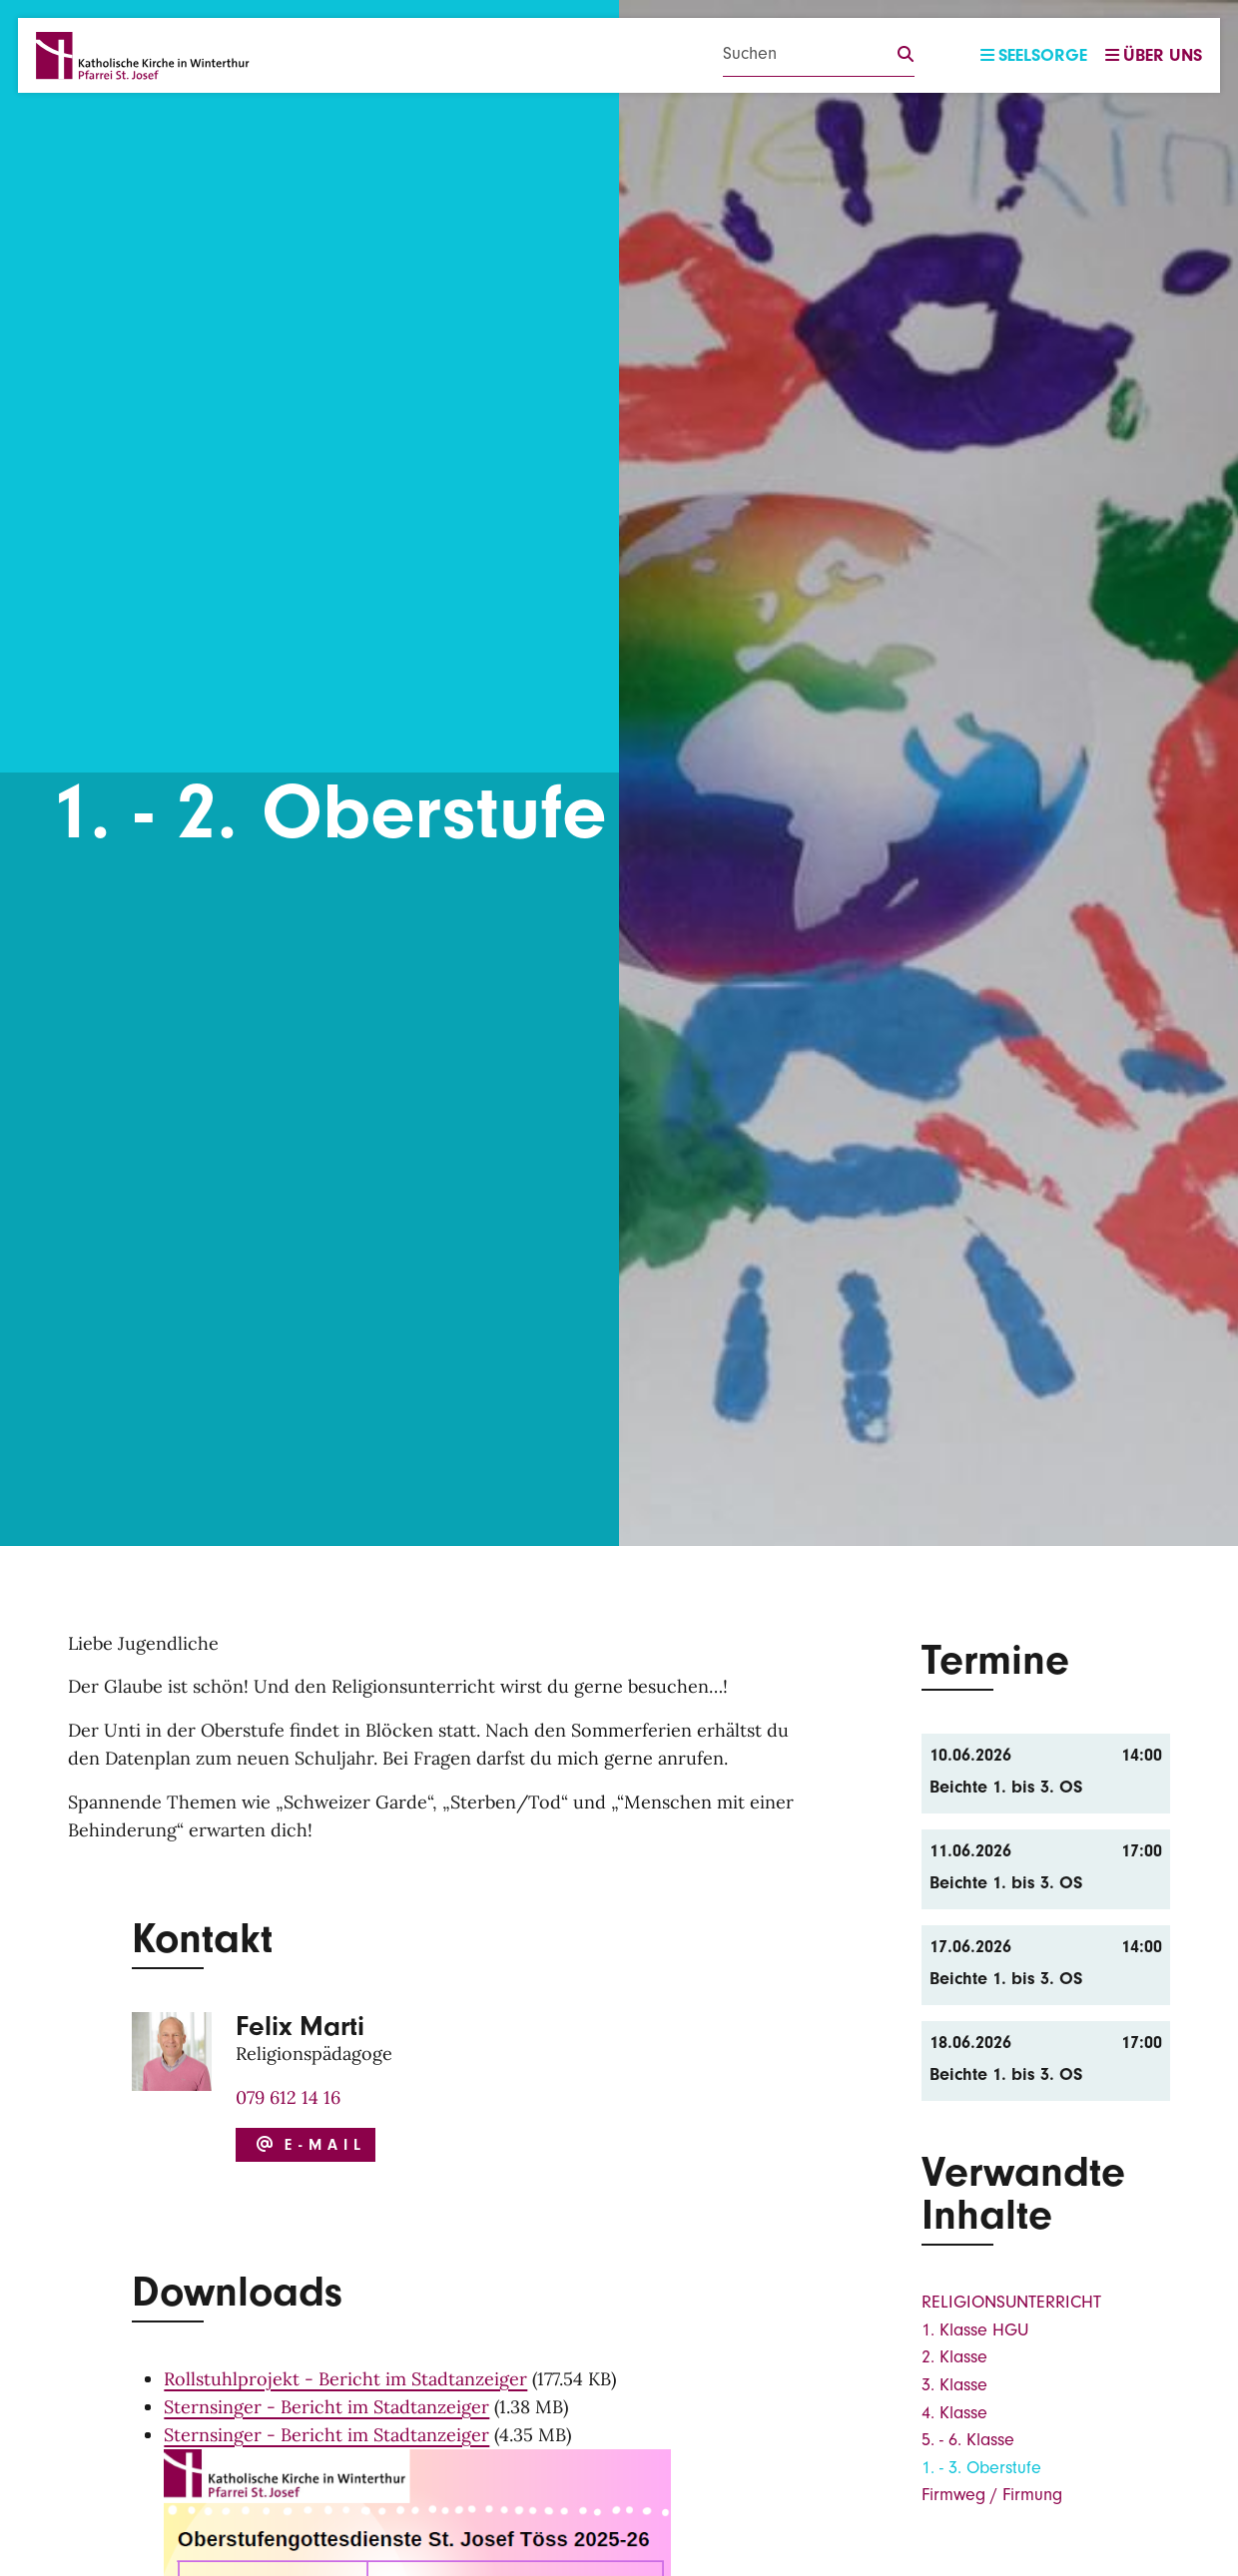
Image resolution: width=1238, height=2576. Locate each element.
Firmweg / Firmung (992, 2494)
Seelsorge (1033, 55)
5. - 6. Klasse (968, 2439)
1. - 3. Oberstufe (981, 2467)
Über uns (1153, 55)
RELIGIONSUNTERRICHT (1011, 2302)
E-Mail (308, 2145)
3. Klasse (954, 2384)
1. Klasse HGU (975, 2329)
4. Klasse (954, 2412)
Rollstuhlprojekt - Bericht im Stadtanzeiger (345, 2378)
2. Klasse (954, 2356)
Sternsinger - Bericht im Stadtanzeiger (326, 2406)
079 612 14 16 (288, 2097)
